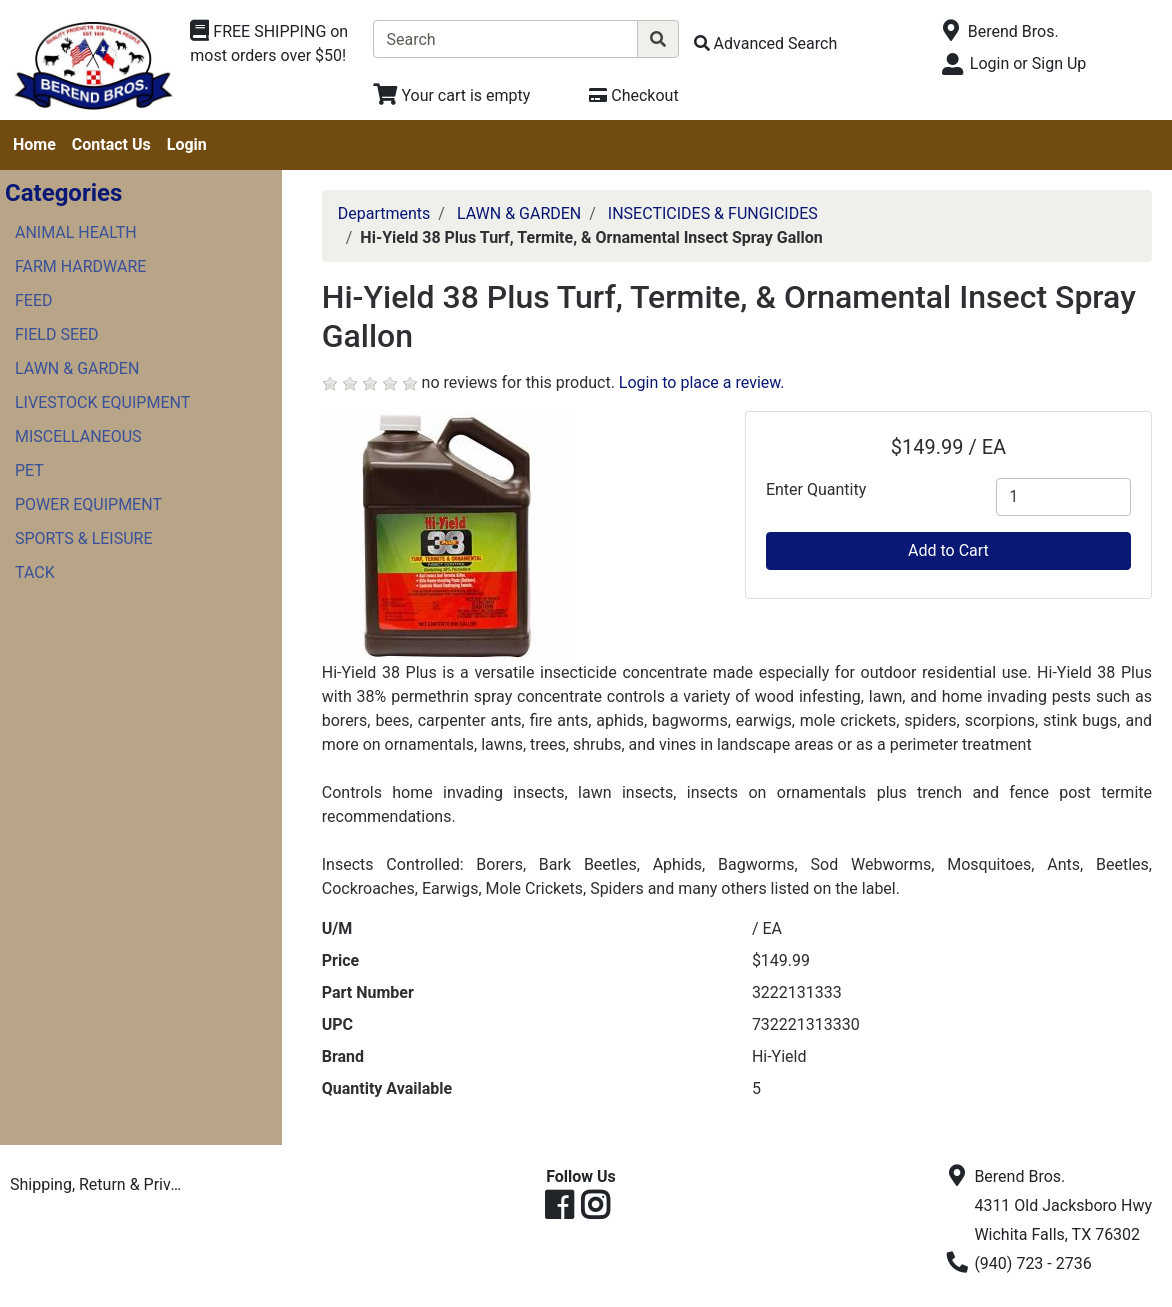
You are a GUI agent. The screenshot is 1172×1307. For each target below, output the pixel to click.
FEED (34, 300)
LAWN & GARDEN (77, 368)
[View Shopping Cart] (451, 95)
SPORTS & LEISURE (84, 538)
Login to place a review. (702, 382)
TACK (35, 572)
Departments (384, 213)
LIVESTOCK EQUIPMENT (102, 402)
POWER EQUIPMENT (88, 504)
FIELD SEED (57, 334)
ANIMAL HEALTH (76, 232)
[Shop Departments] (274, 44)
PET (29, 470)
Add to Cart (948, 550)
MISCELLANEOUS (78, 436)
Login (187, 144)
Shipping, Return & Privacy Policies (100, 1184)
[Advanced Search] (766, 43)
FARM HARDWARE (80, 266)
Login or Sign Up (1028, 63)
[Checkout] (633, 95)
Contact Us (111, 144)
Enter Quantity (816, 489)
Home (34, 144)
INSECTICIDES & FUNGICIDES (713, 213)
